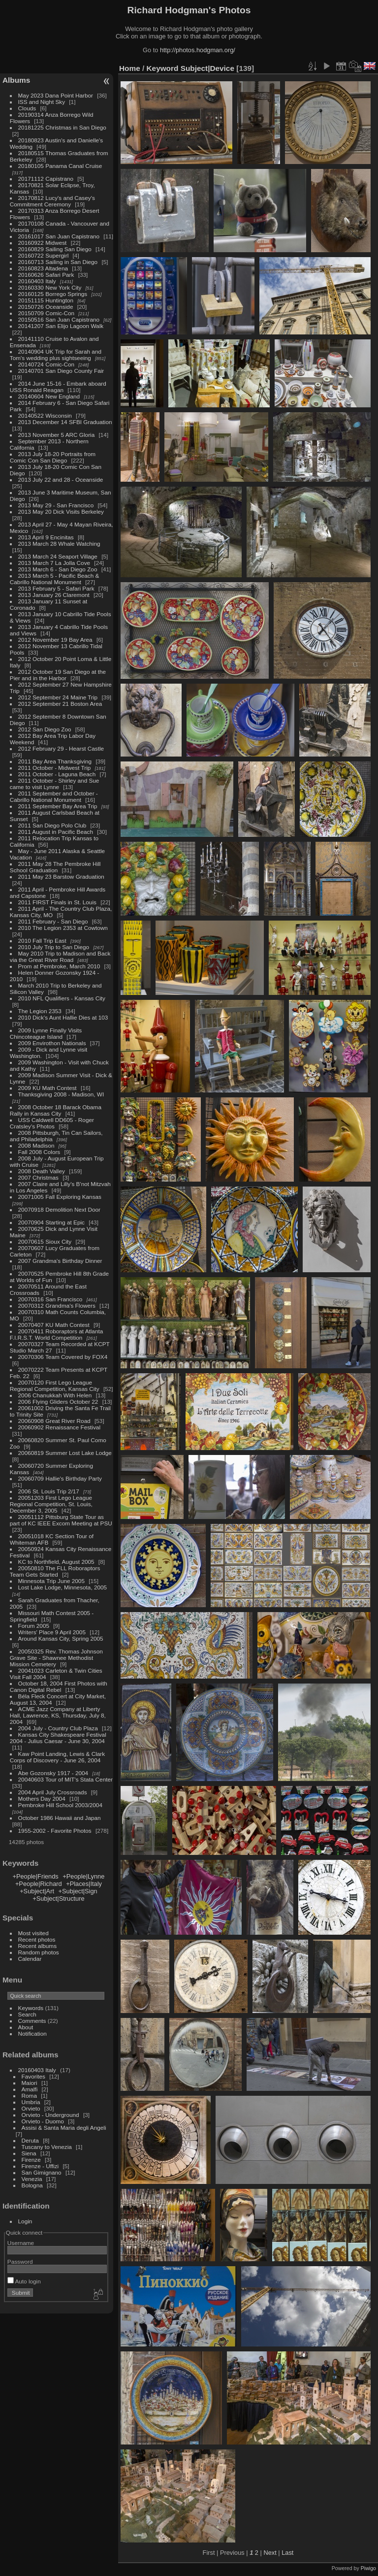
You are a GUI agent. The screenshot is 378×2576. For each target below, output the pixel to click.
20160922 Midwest (42, 242)
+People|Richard (38, 1883)
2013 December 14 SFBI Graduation (65, 422)
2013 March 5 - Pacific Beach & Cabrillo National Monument (54, 578)
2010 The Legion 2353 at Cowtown (63, 928)
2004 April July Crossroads (52, 1792)
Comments (32, 2020)
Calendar (30, 1958)
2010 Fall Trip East (42, 940)
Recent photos (37, 1939)
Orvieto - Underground (50, 2115)
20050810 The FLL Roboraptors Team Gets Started (55, 1571)
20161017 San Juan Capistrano (59, 236)
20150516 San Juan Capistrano (59, 319)
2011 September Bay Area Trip (57, 806)
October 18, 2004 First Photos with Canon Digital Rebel (58, 1686)
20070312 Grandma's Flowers (56, 1305)
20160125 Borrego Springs (53, 294)
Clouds (27, 108)
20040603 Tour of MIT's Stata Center (65, 1779)
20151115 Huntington (46, 300)
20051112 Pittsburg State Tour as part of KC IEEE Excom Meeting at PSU (61, 1520)
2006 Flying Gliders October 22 (58, 1401)
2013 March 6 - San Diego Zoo (57, 569)
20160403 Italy (37, 281)
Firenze (31, 2159)
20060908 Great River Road (54, 1421)
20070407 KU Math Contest (54, 1324)
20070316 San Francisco (50, 1299)
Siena (29, 2153)
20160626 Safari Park (46, 274)
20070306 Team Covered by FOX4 (63, 1357)
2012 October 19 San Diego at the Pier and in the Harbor (58, 674)
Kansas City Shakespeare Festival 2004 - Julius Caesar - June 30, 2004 (58, 1737)
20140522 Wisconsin (45, 415)
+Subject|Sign (78, 1891)
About (25, 2027)
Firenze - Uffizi (40, 2166)
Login (25, 2221)
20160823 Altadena (43, 268)
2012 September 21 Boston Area (60, 703)
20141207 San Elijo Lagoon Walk (61, 326)
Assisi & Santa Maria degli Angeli (64, 2127)
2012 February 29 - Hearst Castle (61, 748)
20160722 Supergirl (43, 255)
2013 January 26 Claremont (54, 595)
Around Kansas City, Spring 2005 (60, 1638)
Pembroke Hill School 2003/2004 (60, 1805)
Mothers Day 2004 (41, 1798)
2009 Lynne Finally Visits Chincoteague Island (46, 1033)
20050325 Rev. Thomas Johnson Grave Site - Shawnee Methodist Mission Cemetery (56, 1657)
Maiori (29, 2083)
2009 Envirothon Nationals (52, 1043)
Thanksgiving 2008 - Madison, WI (61, 1094)
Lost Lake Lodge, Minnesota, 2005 (62, 1587)
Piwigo (368, 2568)
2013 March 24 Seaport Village (57, 556)
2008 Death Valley (41, 1171)
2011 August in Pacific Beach (55, 831)
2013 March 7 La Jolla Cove (54, 563)
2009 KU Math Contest (47, 1088)
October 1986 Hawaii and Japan (59, 1818)
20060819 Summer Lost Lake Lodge (65, 1453)
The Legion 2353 (40, 1011)
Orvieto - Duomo (43, 2121)
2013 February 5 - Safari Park (56, 588)
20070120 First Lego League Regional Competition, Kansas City (54, 1385)
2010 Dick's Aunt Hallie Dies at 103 (63, 1017)
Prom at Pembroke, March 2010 (59, 966)
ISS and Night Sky (41, 102)
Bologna (32, 2185)
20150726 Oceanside (45, 306)
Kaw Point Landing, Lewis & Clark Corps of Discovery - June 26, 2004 (57, 1756)
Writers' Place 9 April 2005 (52, 1632)
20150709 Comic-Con (46, 313)
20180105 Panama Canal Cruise (60, 166)
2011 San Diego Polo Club (52, 825)
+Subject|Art (37, 1891)
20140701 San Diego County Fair (61, 370)
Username (20, 2243)
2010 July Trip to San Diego (54, 947)
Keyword (163, 68)
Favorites (33, 2076)
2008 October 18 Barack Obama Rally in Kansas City (55, 1110)
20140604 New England (49, 396)
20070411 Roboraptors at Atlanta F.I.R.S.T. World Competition (56, 1334)
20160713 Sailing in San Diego (58, 262)
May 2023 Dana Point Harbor (55, 95)
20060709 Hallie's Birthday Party (60, 1478)
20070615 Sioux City (45, 1241)
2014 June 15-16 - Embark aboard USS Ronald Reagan (58, 386)
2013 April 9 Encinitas (46, 537)
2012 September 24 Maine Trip (58, 697)
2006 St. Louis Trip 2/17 (48, 1491)
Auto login (24, 2281)
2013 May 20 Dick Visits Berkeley (61, 511)
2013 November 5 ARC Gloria (56, 434)
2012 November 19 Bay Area (55, 639)
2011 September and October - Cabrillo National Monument (54, 796)
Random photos (38, 1952)
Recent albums (37, 1946)
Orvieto (31, 2108)
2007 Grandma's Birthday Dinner (60, 1260)
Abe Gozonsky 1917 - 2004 (53, 1773)
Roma (29, 2095)
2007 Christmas (38, 1177)
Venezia (32, 2179)
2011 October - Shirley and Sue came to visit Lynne (54, 783)
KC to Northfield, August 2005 (56, 1561)
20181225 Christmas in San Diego (62, 127)
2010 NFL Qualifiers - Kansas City (61, 998)
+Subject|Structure (58, 1898)
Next (269, 2552)
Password (20, 2261)
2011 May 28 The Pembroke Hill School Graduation (55, 866)
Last (287, 2552)
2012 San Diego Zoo (44, 729)
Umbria (31, 2102)
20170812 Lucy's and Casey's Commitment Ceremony (52, 201)
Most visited (33, 1933)
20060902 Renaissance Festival (59, 1427)
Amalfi (30, 2089)
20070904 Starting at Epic (51, 1222)
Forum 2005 (33, 1625)
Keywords (31, 2008)
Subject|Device (207, 68)
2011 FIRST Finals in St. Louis (57, 902)
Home (129, 68)
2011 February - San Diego (53, 921)
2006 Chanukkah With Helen (55, 1395)
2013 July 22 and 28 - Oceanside (60, 479)
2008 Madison (36, 1145)
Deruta (30, 2140)
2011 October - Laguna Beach (57, 774)
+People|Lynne (83, 1876)
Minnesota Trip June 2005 (51, 1581)
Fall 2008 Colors (39, 1152)
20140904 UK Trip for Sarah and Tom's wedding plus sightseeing (55, 354)
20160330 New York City (50, 287)
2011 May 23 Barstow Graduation (61, 876)
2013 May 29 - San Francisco (56, 505)
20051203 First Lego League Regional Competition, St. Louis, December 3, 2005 (51, 1504)
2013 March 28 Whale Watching (59, 543)
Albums (16, 80)
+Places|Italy (84, 1883)
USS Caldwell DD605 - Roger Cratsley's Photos (52, 1123)
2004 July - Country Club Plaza (58, 1728)
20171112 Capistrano (46, 178)
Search (27, 2014)
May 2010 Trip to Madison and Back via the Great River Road (60, 956)
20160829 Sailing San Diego (55, 249)
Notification (32, 2033)
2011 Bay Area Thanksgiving (55, 761)
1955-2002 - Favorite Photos (55, 1830)
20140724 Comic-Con (46, 364)
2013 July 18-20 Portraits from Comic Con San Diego (52, 457)
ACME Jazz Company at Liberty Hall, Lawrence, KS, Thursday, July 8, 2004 (58, 1715)
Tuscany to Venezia (47, 2147)
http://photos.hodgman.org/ (197, 50)
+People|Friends (35, 1876)
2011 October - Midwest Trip (54, 767)
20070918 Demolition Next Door (59, 1209)
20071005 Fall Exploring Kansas (59, 1196)
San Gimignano (42, 2172)
